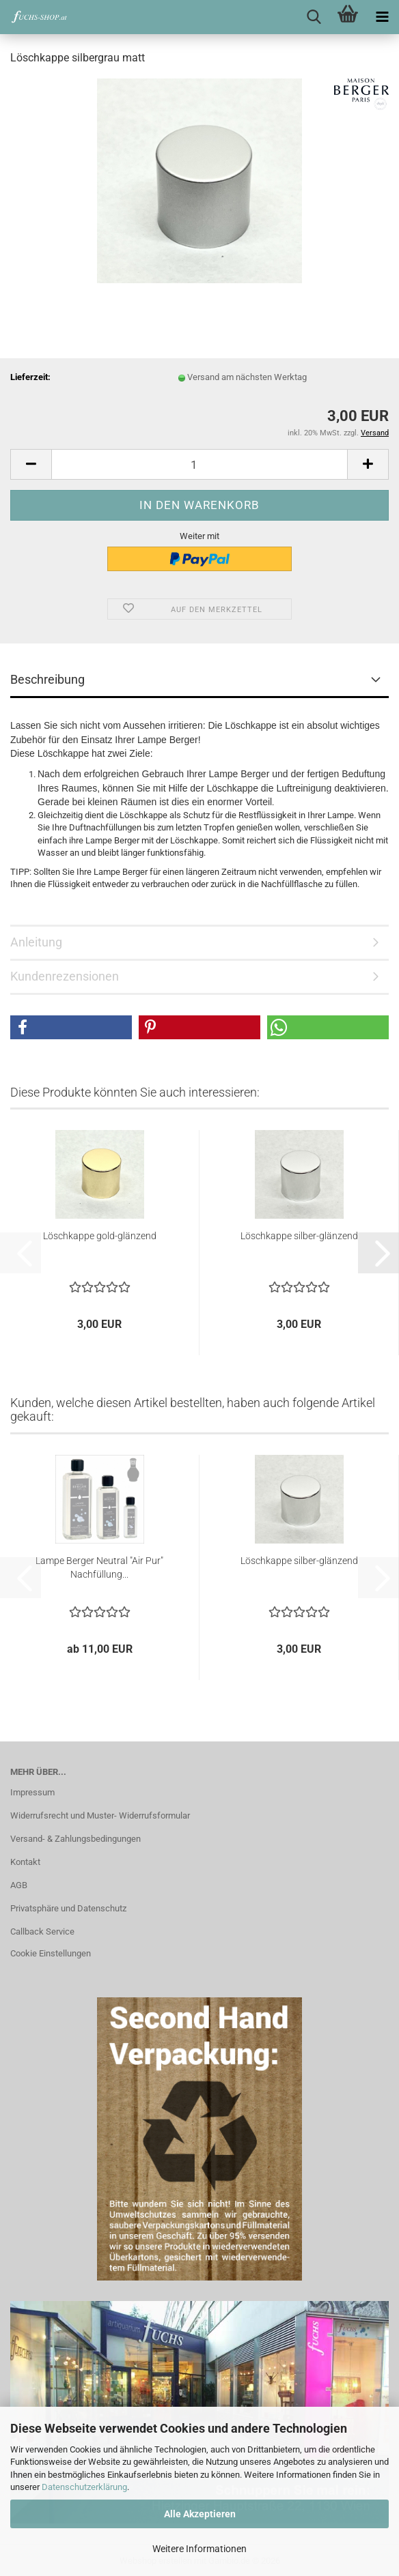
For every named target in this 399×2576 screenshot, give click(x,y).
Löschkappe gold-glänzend (99, 1235)
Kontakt (25, 1862)
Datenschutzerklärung (84, 2487)
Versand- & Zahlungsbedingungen (75, 1839)
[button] (30, 464)
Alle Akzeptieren (200, 2513)
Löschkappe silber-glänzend (299, 1235)
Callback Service (42, 1931)
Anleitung (36, 942)
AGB (18, 1885)
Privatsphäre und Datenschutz (68, 1908)
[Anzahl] (199, 464)
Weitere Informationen (199, 2548)
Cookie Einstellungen (50, 1953)
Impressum (32, 1792)
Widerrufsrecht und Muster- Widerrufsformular (100, 1815)
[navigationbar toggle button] (382, 17)
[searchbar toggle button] (314, 17)
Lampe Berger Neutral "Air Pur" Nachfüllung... (99, 1567)
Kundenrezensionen (64, 976)
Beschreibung (47, 679)
